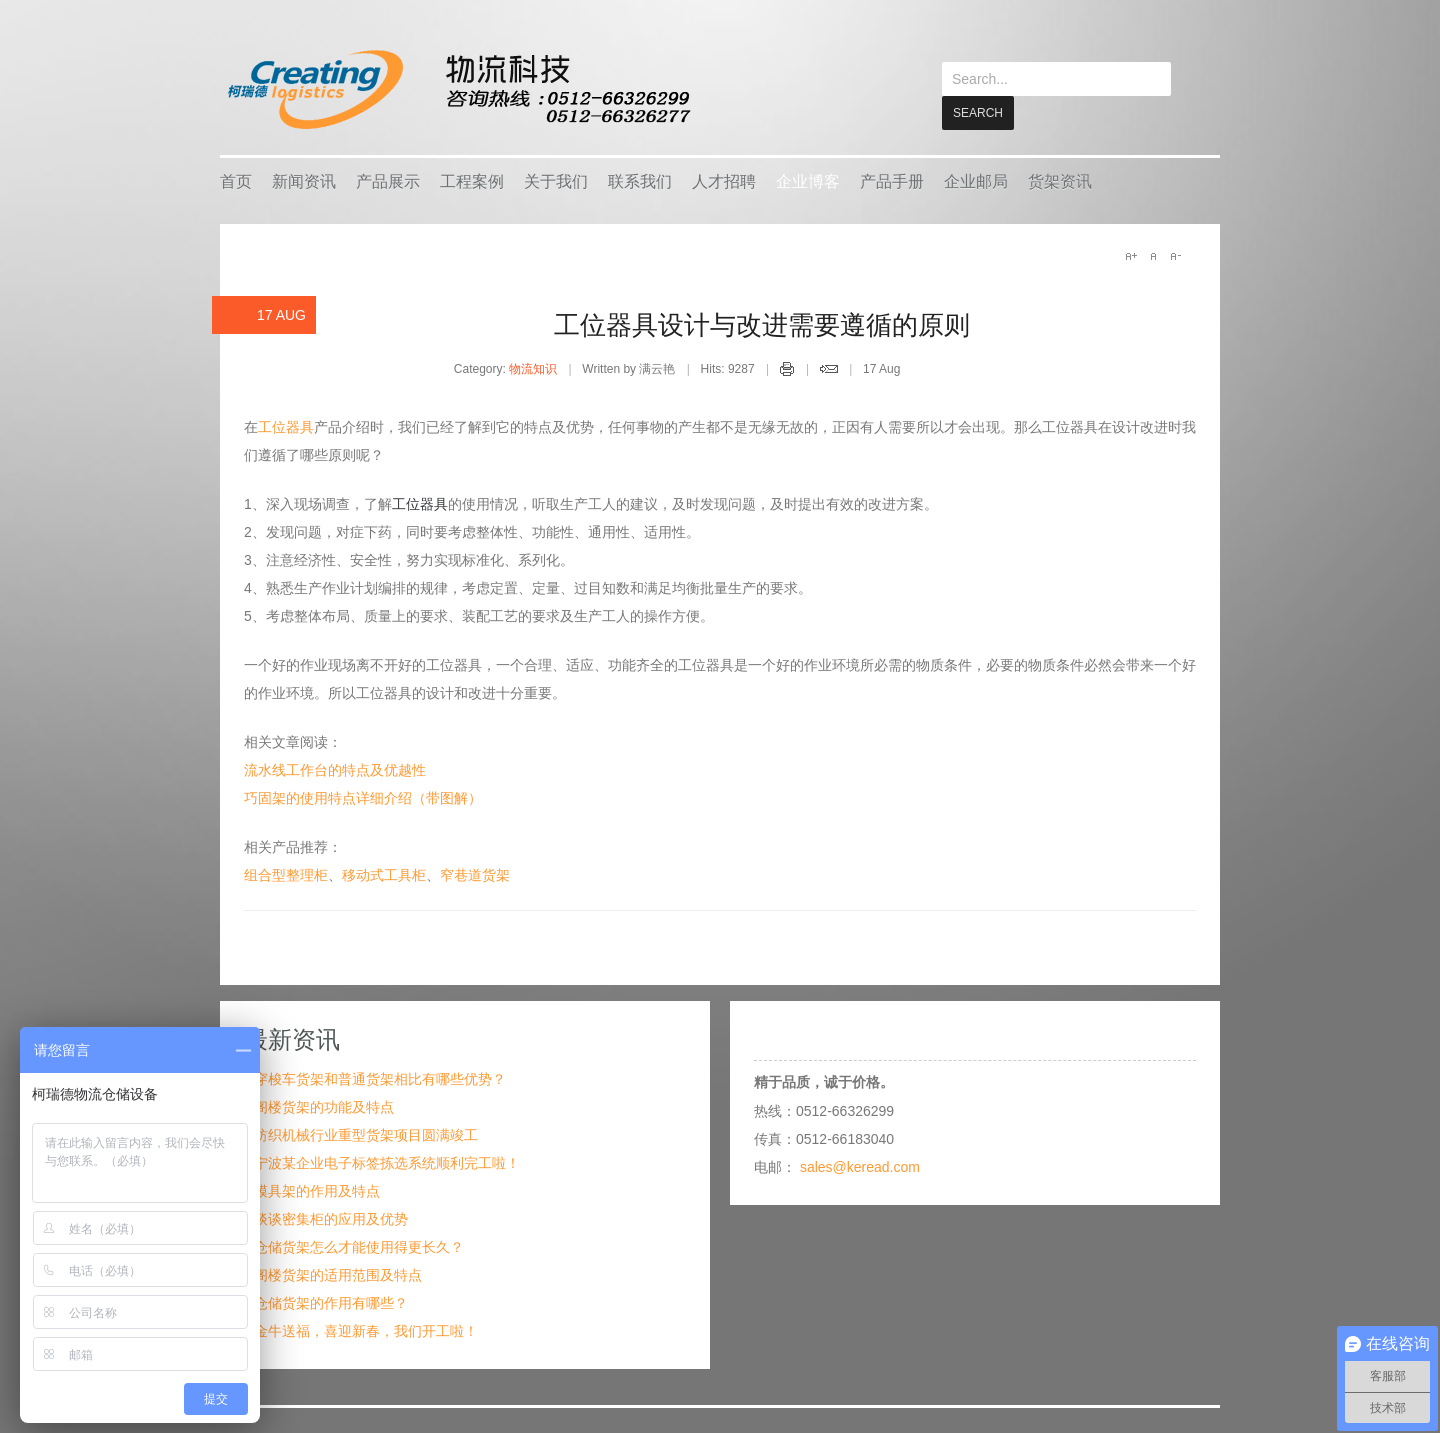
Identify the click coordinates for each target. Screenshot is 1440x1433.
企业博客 (808, 180)
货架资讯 (1060, 180)
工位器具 (286, 426)
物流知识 (533, 368)
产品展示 (388, 180)
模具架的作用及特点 (317, 1190)
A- (1175, 255)
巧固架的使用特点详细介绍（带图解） (363, 797)
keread (457, 89)
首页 (236, 180)
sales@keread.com (860, 1166)
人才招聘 (724, 180)
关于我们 (556, 180)
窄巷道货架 (475, 874)
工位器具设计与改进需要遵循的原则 (762, 324)
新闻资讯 (304, 180)
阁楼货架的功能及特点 (324, 1106)
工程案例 (472, 180)
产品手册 (892, 180)
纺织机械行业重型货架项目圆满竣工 (366, 1134)
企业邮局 (976, 180)
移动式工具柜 (384, 874)
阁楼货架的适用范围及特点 (338, 1274)
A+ (1131, 255)
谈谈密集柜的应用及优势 (331, 1218)
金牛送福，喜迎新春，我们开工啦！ (366, 1330)
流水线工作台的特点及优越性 (335, 769)
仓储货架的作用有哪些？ (331, 1302)
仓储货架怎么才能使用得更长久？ (359, 1246)
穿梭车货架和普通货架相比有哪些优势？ (380, 1078)
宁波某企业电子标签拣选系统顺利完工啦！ (387, 1162)
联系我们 (640, 180)
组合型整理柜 (286, 874)
